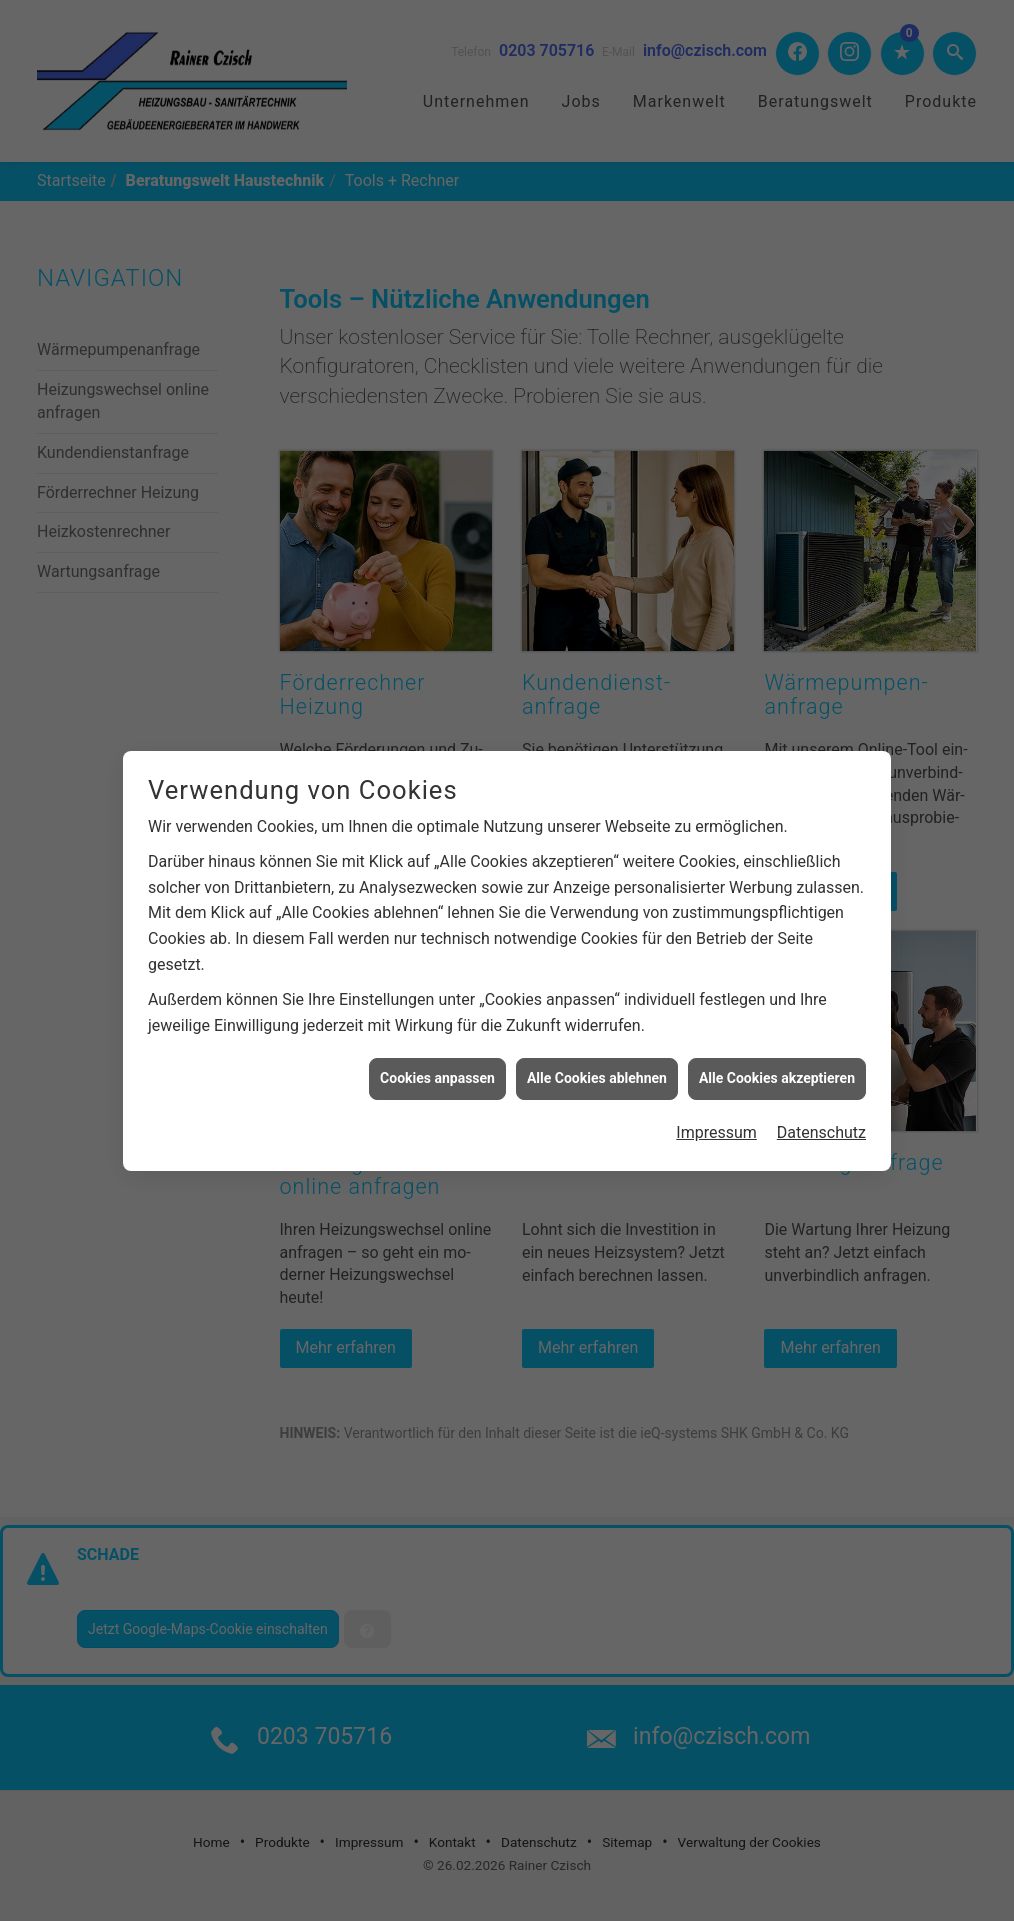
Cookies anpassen (437, 1069)
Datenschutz (821, 1122)
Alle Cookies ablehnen (597, 1069)
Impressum (716, 1122)
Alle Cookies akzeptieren (777, 1069)
